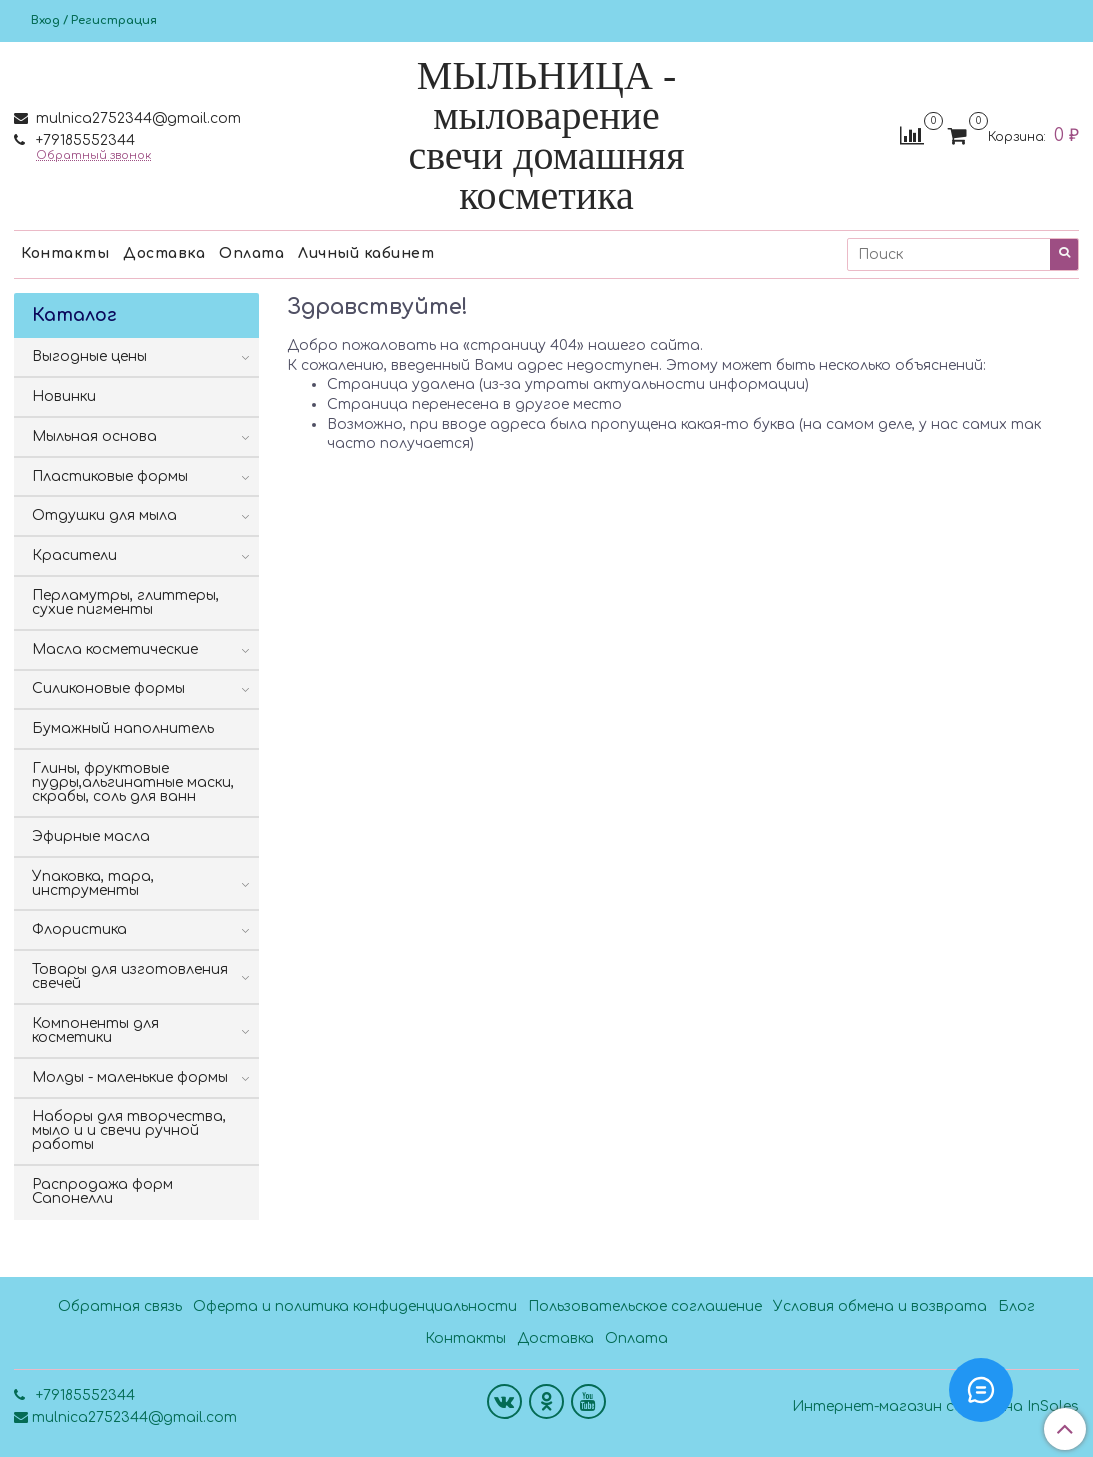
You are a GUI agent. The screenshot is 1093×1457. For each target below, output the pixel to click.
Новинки (64, 396)
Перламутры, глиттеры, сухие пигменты (125, 602)
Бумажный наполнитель (123, 728)
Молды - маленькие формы (130, 1077)
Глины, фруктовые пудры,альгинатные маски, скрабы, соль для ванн (133, 782)
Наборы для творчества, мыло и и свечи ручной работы (129, 1130)
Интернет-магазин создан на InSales (935, 1407)
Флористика (79, 929)
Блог (1016, 1306)
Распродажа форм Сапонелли (102, 1191)
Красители (74, 555)
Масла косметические (115, 649)
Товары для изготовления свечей (130, 976)
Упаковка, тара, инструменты (93, 883)
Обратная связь (120, 1306)
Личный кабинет (366, 253)
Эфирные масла (91, 836)
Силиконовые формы (108, 688)
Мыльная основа (94, 436)
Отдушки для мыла (104, 515)
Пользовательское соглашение (645, 1306)
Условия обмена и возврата (880, 1306)
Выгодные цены (89, 356)
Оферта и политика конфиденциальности (355, 1306)
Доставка (164, 253)
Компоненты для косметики (95, 1030)
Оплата (251, 253)
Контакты (65, 253)
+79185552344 (83, 140)
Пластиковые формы (110, 476)
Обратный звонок (93, 155)
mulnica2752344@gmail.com (136, 118)
